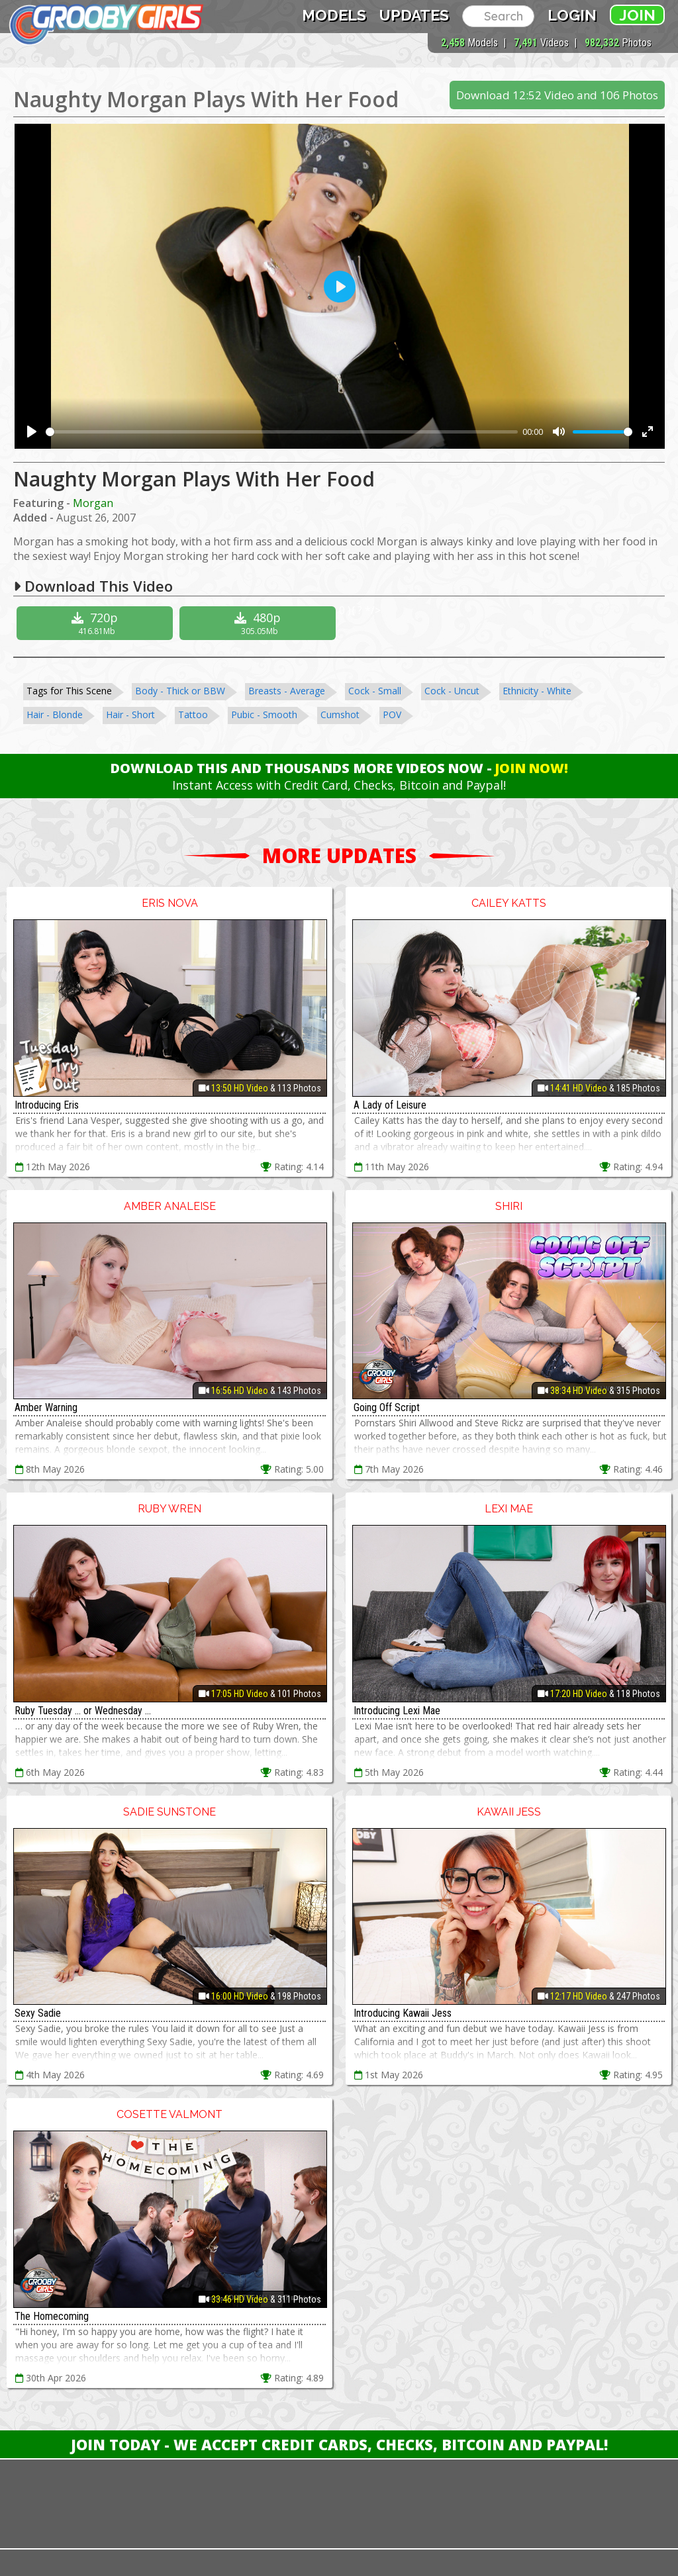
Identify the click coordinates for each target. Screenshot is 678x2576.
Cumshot (340, 714)
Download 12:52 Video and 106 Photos (557, 95)
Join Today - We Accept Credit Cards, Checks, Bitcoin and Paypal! (339, 2444)
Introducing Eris (47, 1105)
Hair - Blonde (54, 714)
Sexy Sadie (38, 2013)
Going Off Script (387, 1407)
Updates (414, 15)
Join (637, 15)
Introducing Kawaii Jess (403, 2013)
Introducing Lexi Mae (397, 1710)
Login (572, 15)
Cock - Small (374, 690)
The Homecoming (52, 2316)
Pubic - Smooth (264, 714)
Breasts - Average (286, 690)
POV (392, 714)
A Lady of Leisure (390, 1105)
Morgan (93, 503)
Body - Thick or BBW (180, 690)
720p (96, 623)
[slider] (282, 432)
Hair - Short (130, 714)
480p (259, 623)
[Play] (31, 431)
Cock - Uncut (451, 690)
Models (334, 15)
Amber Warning (46, 1407)
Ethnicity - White (537, 690)
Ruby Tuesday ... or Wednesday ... (83, 1710)
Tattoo (193, 714)
